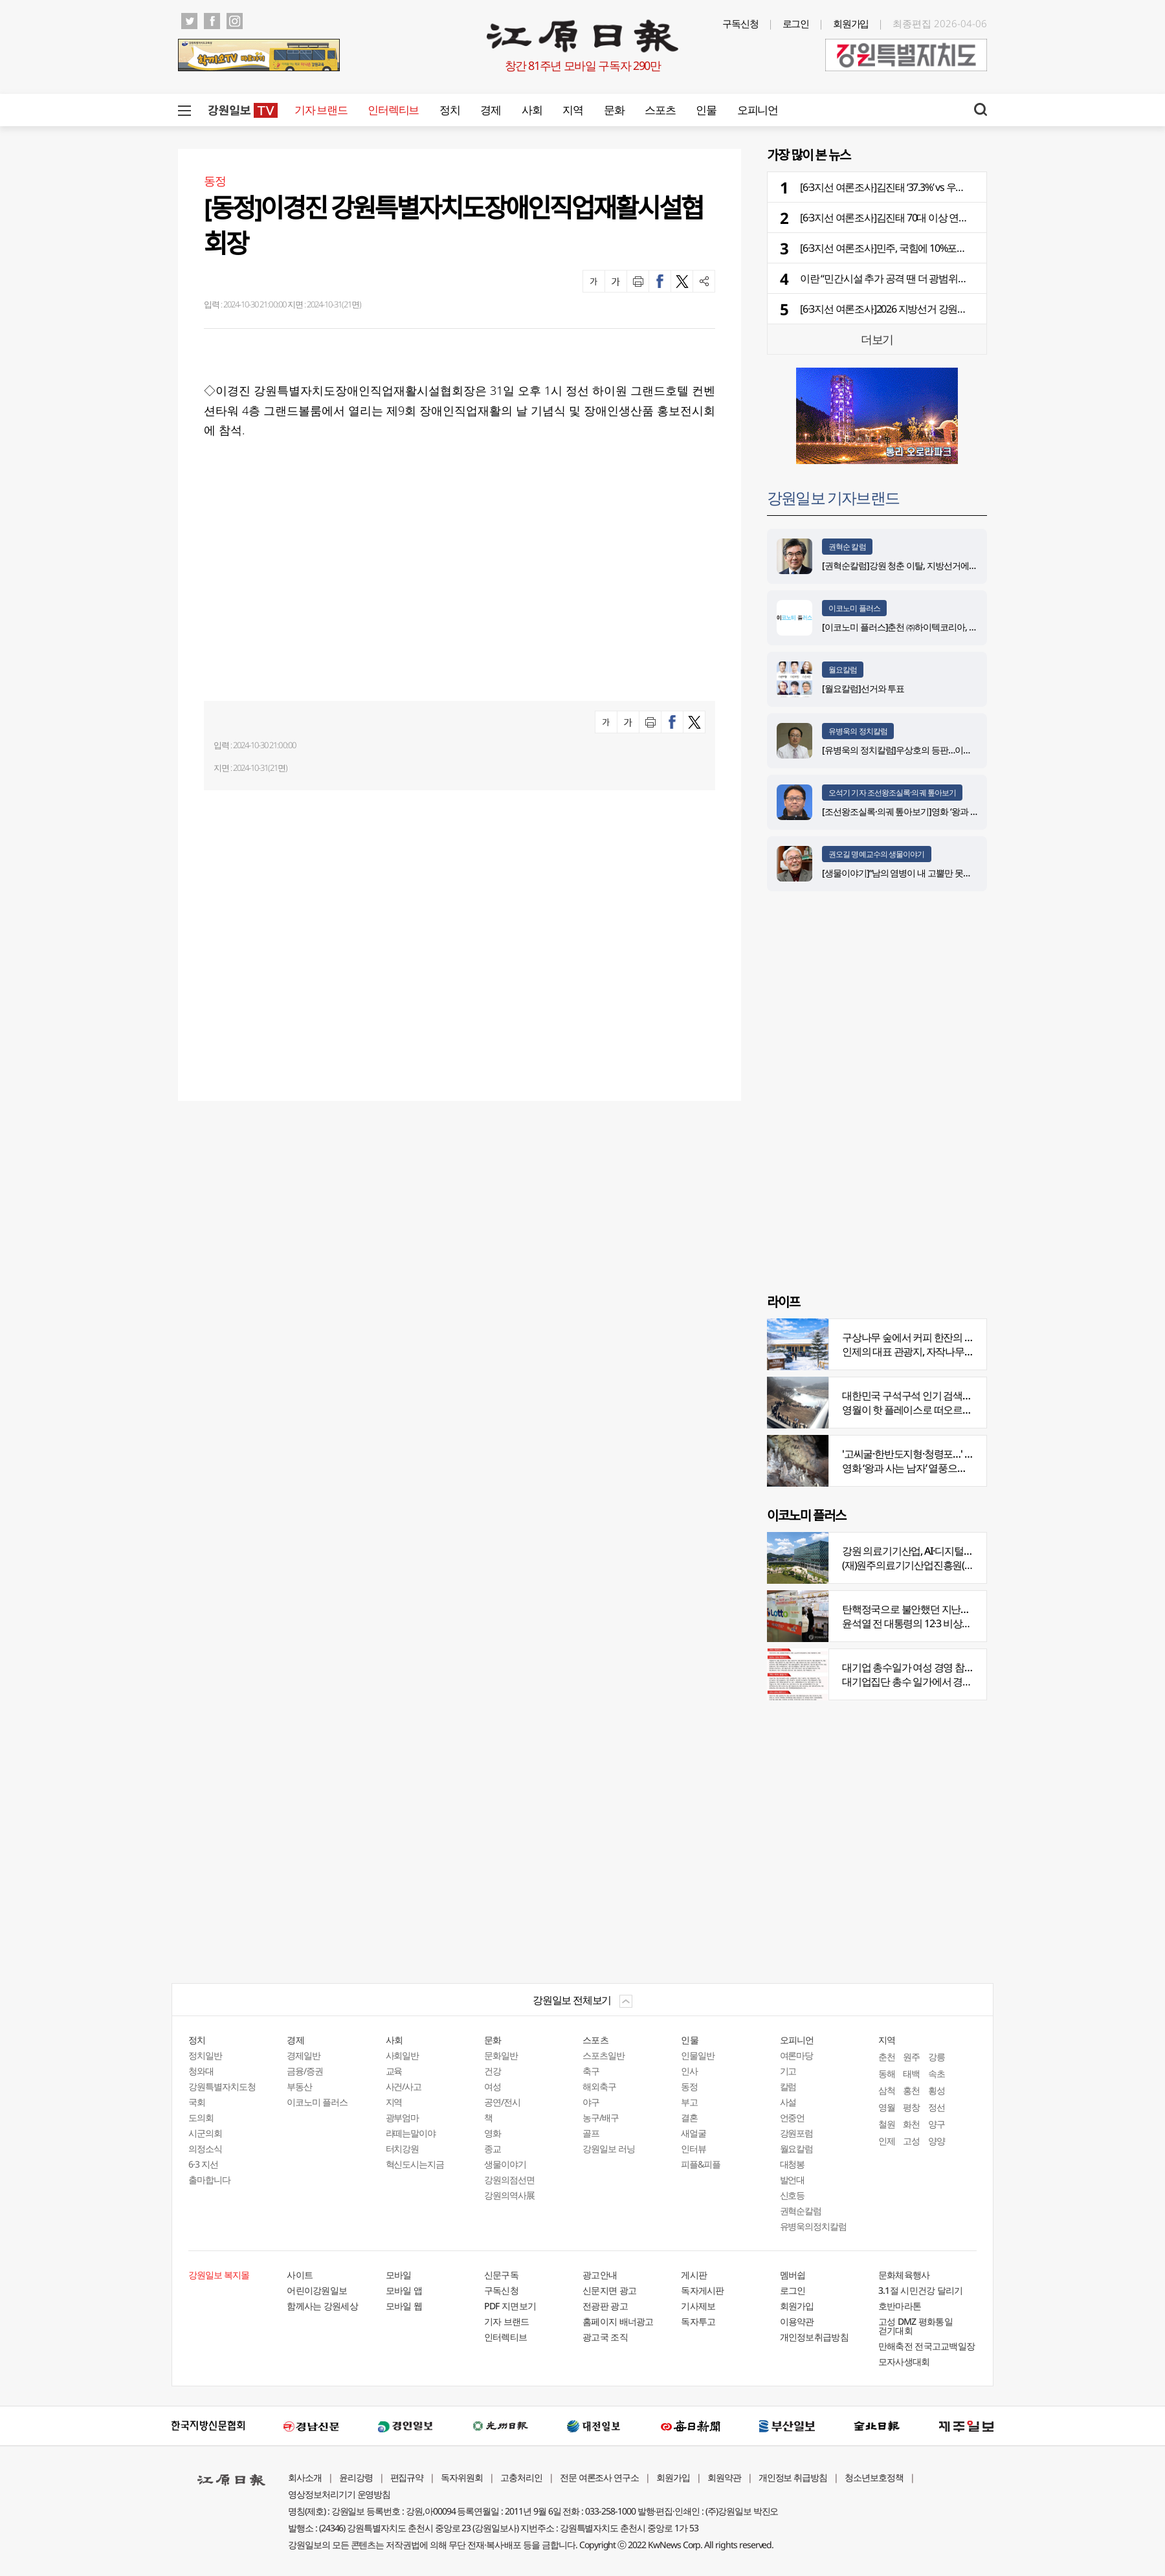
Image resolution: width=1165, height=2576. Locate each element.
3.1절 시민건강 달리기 (920, 2290)
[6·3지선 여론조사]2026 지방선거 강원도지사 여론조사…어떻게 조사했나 (951, 309)
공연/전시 (502, 2102)
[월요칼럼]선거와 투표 (863, 688)
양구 (936, 2124)
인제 (886, 2141)
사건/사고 (404, 2086)
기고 (788, 2071)
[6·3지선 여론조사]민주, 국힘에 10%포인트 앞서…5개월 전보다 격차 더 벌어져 (961, 248)
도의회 (201, 2117)
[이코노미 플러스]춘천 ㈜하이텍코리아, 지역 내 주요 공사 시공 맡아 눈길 (955, 627)
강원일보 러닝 (608, 2148)
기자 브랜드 (320, 109)
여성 (492, 2086)
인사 (689, 2071)
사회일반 (402, 2055)
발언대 (792, 2179)
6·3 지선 (203, 2164)
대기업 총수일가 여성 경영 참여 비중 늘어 (928, 1667)
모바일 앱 (404, 2290)
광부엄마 (402, 2117)
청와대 (201, 2071)
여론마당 (797, 2055)
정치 (449, 109)
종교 (492, 2148)
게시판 (694, 2275)
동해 (886, 2073)
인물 (706, 109)
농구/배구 (600, 2117)
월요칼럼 (842, 669)
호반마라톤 (900, 2306)
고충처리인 (521, 2477)
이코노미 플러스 (854, 608)
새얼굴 (693, 2133)
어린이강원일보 (317, 2290)
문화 (614, 109)
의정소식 (205, 2148)
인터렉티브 (393, 109)
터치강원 (402, 2148)
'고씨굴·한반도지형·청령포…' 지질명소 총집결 (937, 1454)
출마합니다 (209, 2179)
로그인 (796, 23)
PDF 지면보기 (510, 2306)
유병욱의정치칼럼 (813, 2226)
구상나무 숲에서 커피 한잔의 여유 (912, 1337)
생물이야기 (505, 2164)
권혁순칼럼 (801, 2210)
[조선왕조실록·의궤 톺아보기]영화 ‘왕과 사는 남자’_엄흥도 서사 (938, 811)
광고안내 (599, 2275)
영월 (886, 2107)
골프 (590, 2133)
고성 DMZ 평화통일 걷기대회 (915, 2326)
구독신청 (740, 23)
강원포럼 (797, 2133)
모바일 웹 (404, 2306)
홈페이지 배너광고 (618, 2321)
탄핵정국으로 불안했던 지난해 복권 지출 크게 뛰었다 (952, 1609)
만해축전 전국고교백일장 (926, 2346)
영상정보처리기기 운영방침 (339, 2494)
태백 (911, 2073)
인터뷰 (693, 2148)
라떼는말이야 (411, 2133)
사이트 (300, 2275)
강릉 (936, 2056)
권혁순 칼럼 (847, 546)
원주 (911, 2056)
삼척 (886, 2090)
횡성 (936, 2090)
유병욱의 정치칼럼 (857, 731)
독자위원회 (462, 2477)
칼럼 (788, 2086)
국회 (196, 2102)
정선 (936, 2107)
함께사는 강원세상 (322, 2306)
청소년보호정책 (874, 2477)
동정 (689, 2086)
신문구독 (501, 2275)
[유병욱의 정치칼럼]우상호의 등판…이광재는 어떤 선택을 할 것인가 (946, 750)
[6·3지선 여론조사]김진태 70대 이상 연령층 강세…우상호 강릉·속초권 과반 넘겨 (964, 217)
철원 (886, 2124)
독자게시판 (702, 2290)
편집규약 (407, 2477)
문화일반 (501, 2055)
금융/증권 (305, 2071)
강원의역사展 (509, 2195)
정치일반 (205, 2055)
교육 (394, 2071)
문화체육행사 (904, 2275)
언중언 (792, 2117)
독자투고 (698, 2321)
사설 (788, 2102)
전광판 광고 (605, 2306)
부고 (689, 2102)
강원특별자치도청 (222, 2086)
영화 (492, 2133)
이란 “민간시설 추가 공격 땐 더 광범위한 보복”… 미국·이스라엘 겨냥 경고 (951, 278)
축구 (590, 2071)
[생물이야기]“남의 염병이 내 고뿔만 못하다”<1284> (915, 873)
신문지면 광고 (609, 2290)
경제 (490, 109)
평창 (911, 2107)
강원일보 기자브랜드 (833, 497)
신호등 (792, 2195)
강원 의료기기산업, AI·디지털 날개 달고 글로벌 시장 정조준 (964, 1551)
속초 (936, 2073)
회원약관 (724, 2477)
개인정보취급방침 (814, 2337)
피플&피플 (700, 2164)
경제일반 (303, 2055)
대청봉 (792, 2164)
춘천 (886, 2056)
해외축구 (599, 2086)
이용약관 (797, 2321)
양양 (936, 2141)
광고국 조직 (605, 2337)
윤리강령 (356, 2477)
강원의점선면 (509, 2179)
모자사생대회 (904, 2361)
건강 (492, 2071)
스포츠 (660, 109)
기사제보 (698, 2306)
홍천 (911, 2090)
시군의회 (205, 2133)
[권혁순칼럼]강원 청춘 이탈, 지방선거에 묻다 (905, 565)
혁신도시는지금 (415, 2164)
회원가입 (851, 23)
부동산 (299, 2086)
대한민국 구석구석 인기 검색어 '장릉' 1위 (927, 1395)
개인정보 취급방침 (793, 2477)
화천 (911, 2124)
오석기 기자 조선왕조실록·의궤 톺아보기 (892, 792)
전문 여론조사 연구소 (599, 2477)
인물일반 (698, 2055)
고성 (911, 2141)
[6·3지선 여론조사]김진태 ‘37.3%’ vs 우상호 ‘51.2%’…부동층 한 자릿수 (941, 187)
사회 (532, 109)
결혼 (689, 2117)
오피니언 (757, 109)
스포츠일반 (603, 2055)
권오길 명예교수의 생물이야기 (876, 854)
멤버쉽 (793, 2275)
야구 (590, 2102)
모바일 (399, 2275)
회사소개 (305, 2477)
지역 (572, 109)
